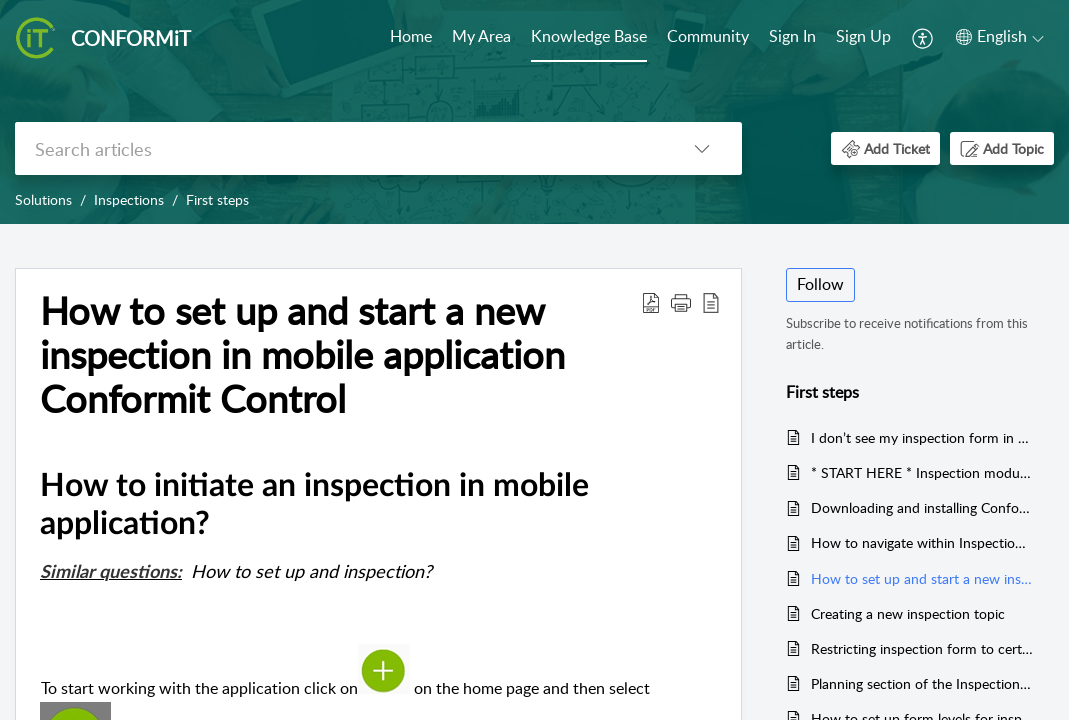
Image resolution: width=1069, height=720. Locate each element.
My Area (481, 36)
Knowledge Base (589, 36)
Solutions (43, 199)
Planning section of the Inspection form (922, 683)
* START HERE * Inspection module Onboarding (922, 472)
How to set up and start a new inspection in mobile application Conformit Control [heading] (302, 354)
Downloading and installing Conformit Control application (922, 507)
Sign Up (863, 36)
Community (708, 36)
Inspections (129, 199)
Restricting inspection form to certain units (922, 648)
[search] (338, 148)
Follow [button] (820, 284)
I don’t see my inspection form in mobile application (922, 437)
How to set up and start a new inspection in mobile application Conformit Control (922, 578)
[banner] (534, 112)
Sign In (792, 36)
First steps (217, 199)
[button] (923, 38)
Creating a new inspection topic (908, 613)
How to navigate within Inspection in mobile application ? (922, 542)
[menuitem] (411, 38)
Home (411, 36)
